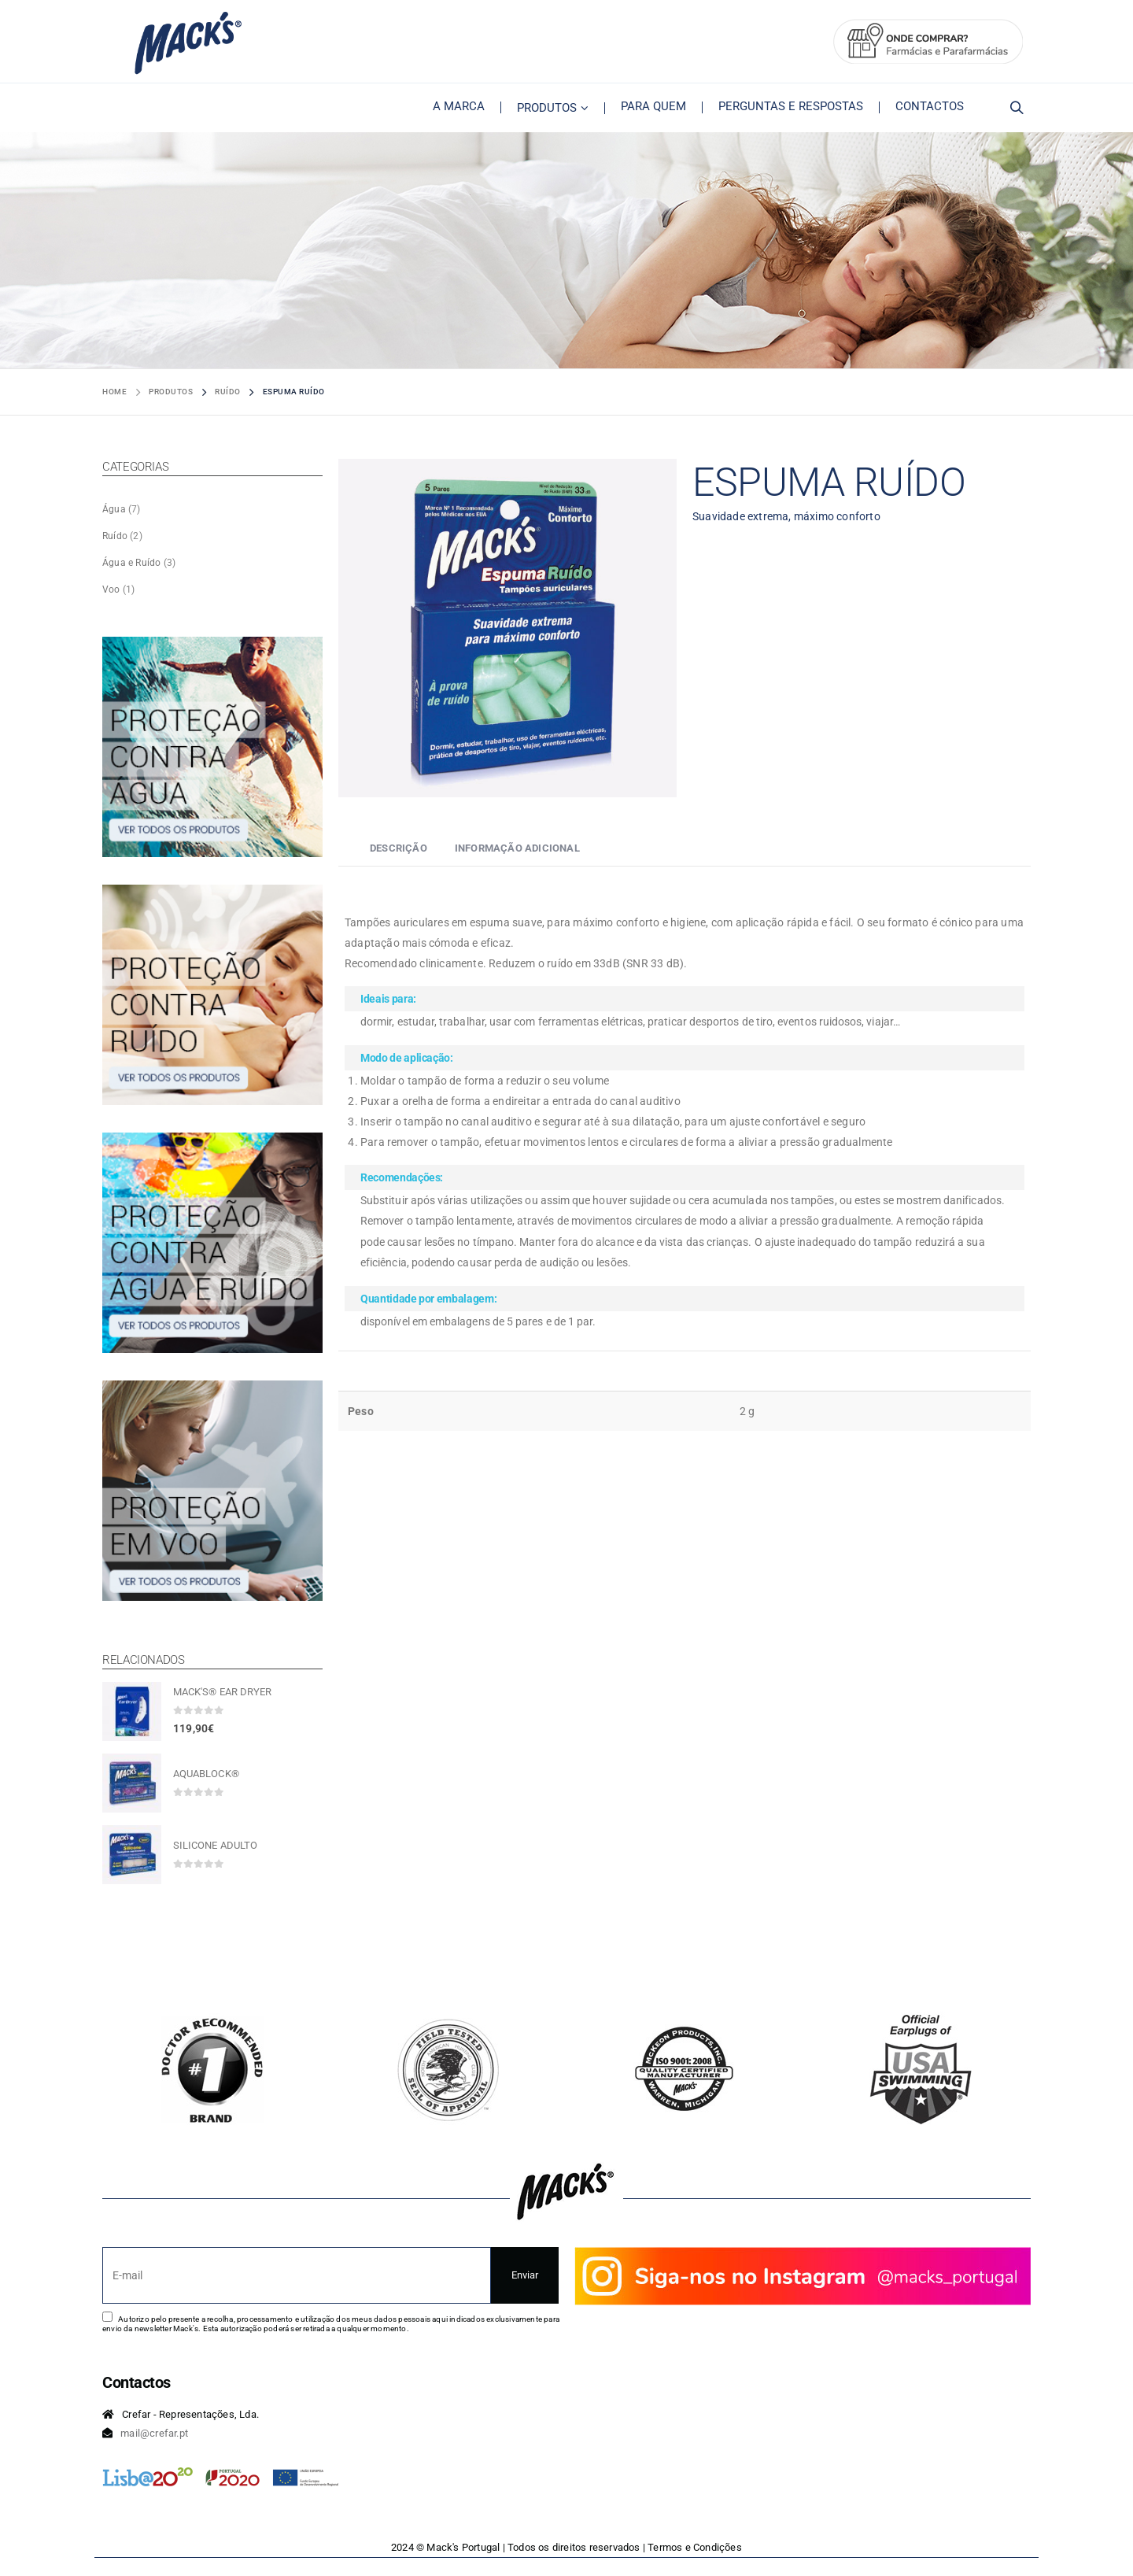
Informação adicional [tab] (517, 848)
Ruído (114, 535)
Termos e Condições (695, 2547)
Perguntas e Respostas (790, 106)
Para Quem (653, 106)
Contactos (929, 106)
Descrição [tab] (398, 848)
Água (114, 509)
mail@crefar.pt (154, 2433)
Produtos (547, 108)
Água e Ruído (131, 562)
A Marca (459, 106)
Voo (111, 589)
